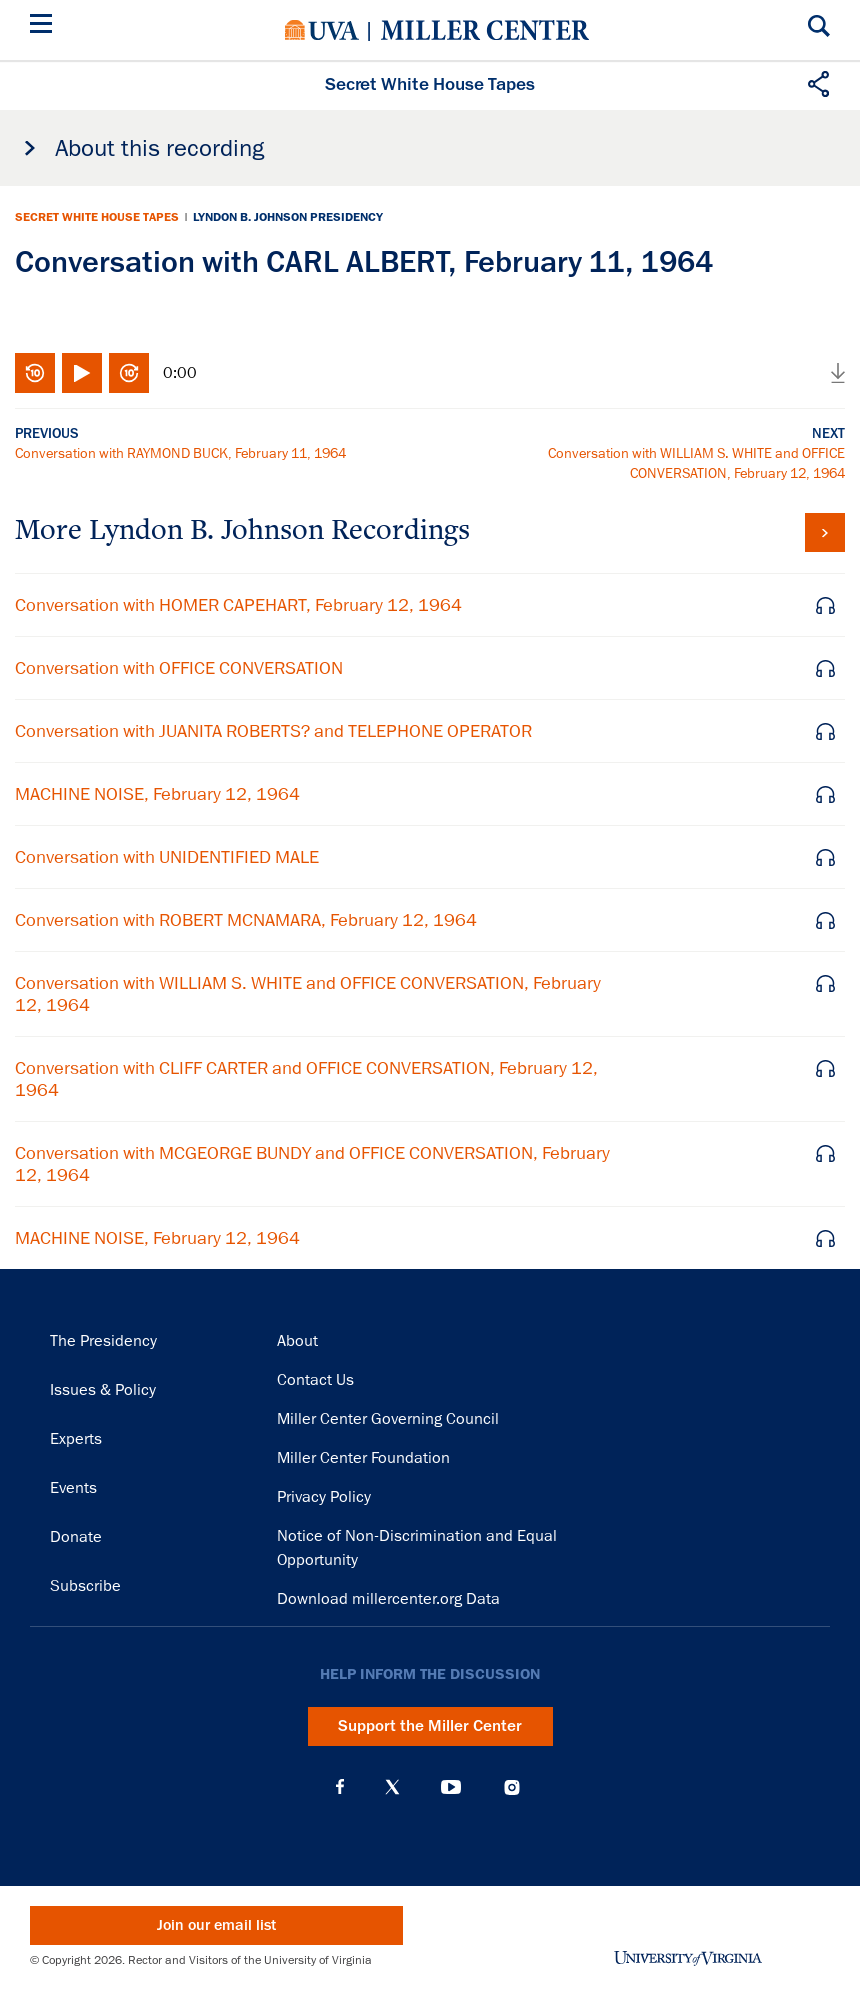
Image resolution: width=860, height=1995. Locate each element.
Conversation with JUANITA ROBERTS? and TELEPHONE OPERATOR (273, 731)
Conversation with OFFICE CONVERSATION (179, 668)
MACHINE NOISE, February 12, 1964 (157, 794)
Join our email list (216, 1925)
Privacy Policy (324, 1497)
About (297, 1341)
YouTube (451, 1787)
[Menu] (45, 26)
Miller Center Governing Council (388, 1419)
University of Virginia (322, 30)
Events (73, 1488)
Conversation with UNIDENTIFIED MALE (167, 857)
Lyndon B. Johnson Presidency (288, 217)
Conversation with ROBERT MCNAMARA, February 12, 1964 (246, 920)
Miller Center (485, 30)
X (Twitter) (392, 1787)
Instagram (512, 1787)
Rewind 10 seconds (35, 373)
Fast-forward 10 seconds (129, 373)
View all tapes (825, 532)
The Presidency (103, 1341)
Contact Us (315, 1380)
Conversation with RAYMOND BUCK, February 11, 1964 (180, 453)
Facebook (340, 1787)
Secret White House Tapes (97, 217)
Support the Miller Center (430, 1726)
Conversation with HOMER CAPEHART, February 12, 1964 (238, 605)
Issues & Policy (103, 1390)
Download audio (838, 373)
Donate (76, 1537)
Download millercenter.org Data (388, 1599)
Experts (76, 1439)
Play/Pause (82, 373)
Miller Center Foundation (363, 1458)
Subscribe (85, 1586)
